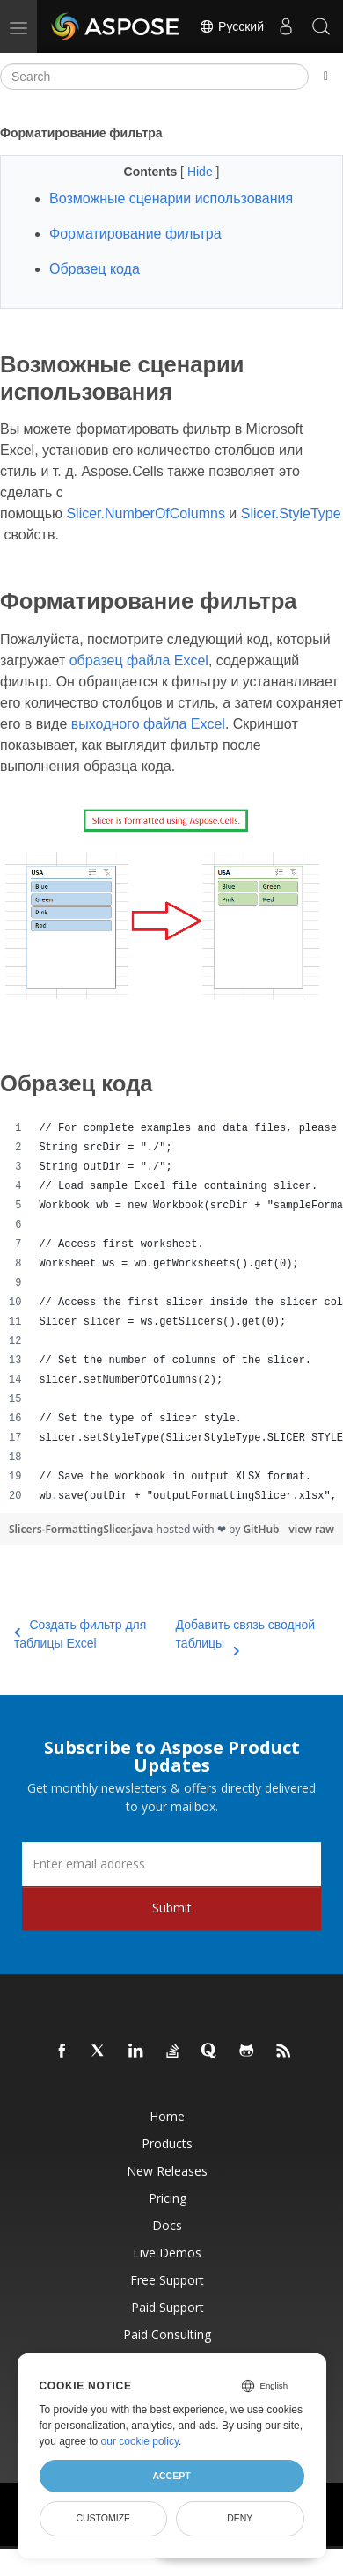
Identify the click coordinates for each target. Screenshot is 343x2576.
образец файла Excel (138, 660)
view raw (311, 1529)
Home (167, 2116)
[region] (171, 1312)
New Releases (167, 2170)
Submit (172, 1907)
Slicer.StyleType (291, 513)
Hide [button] (201, 172)
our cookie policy (140, 2441)
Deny (239, 2518)
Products (167, 2143)
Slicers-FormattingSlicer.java (82, 1529)
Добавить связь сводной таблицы (246, 1635)
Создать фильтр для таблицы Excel (80, 1634)
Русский (231, 26)
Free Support (167, 2279)
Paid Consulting (167, 2334)
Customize (103, 2518)
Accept (171, 2475)
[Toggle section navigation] (326, 77)
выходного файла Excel (148, 723)
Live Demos (167, 2252)
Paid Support (167, 2307)
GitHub (261, 1529)
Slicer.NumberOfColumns (145, 513)
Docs (167, 2225)
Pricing (167, 2198)
